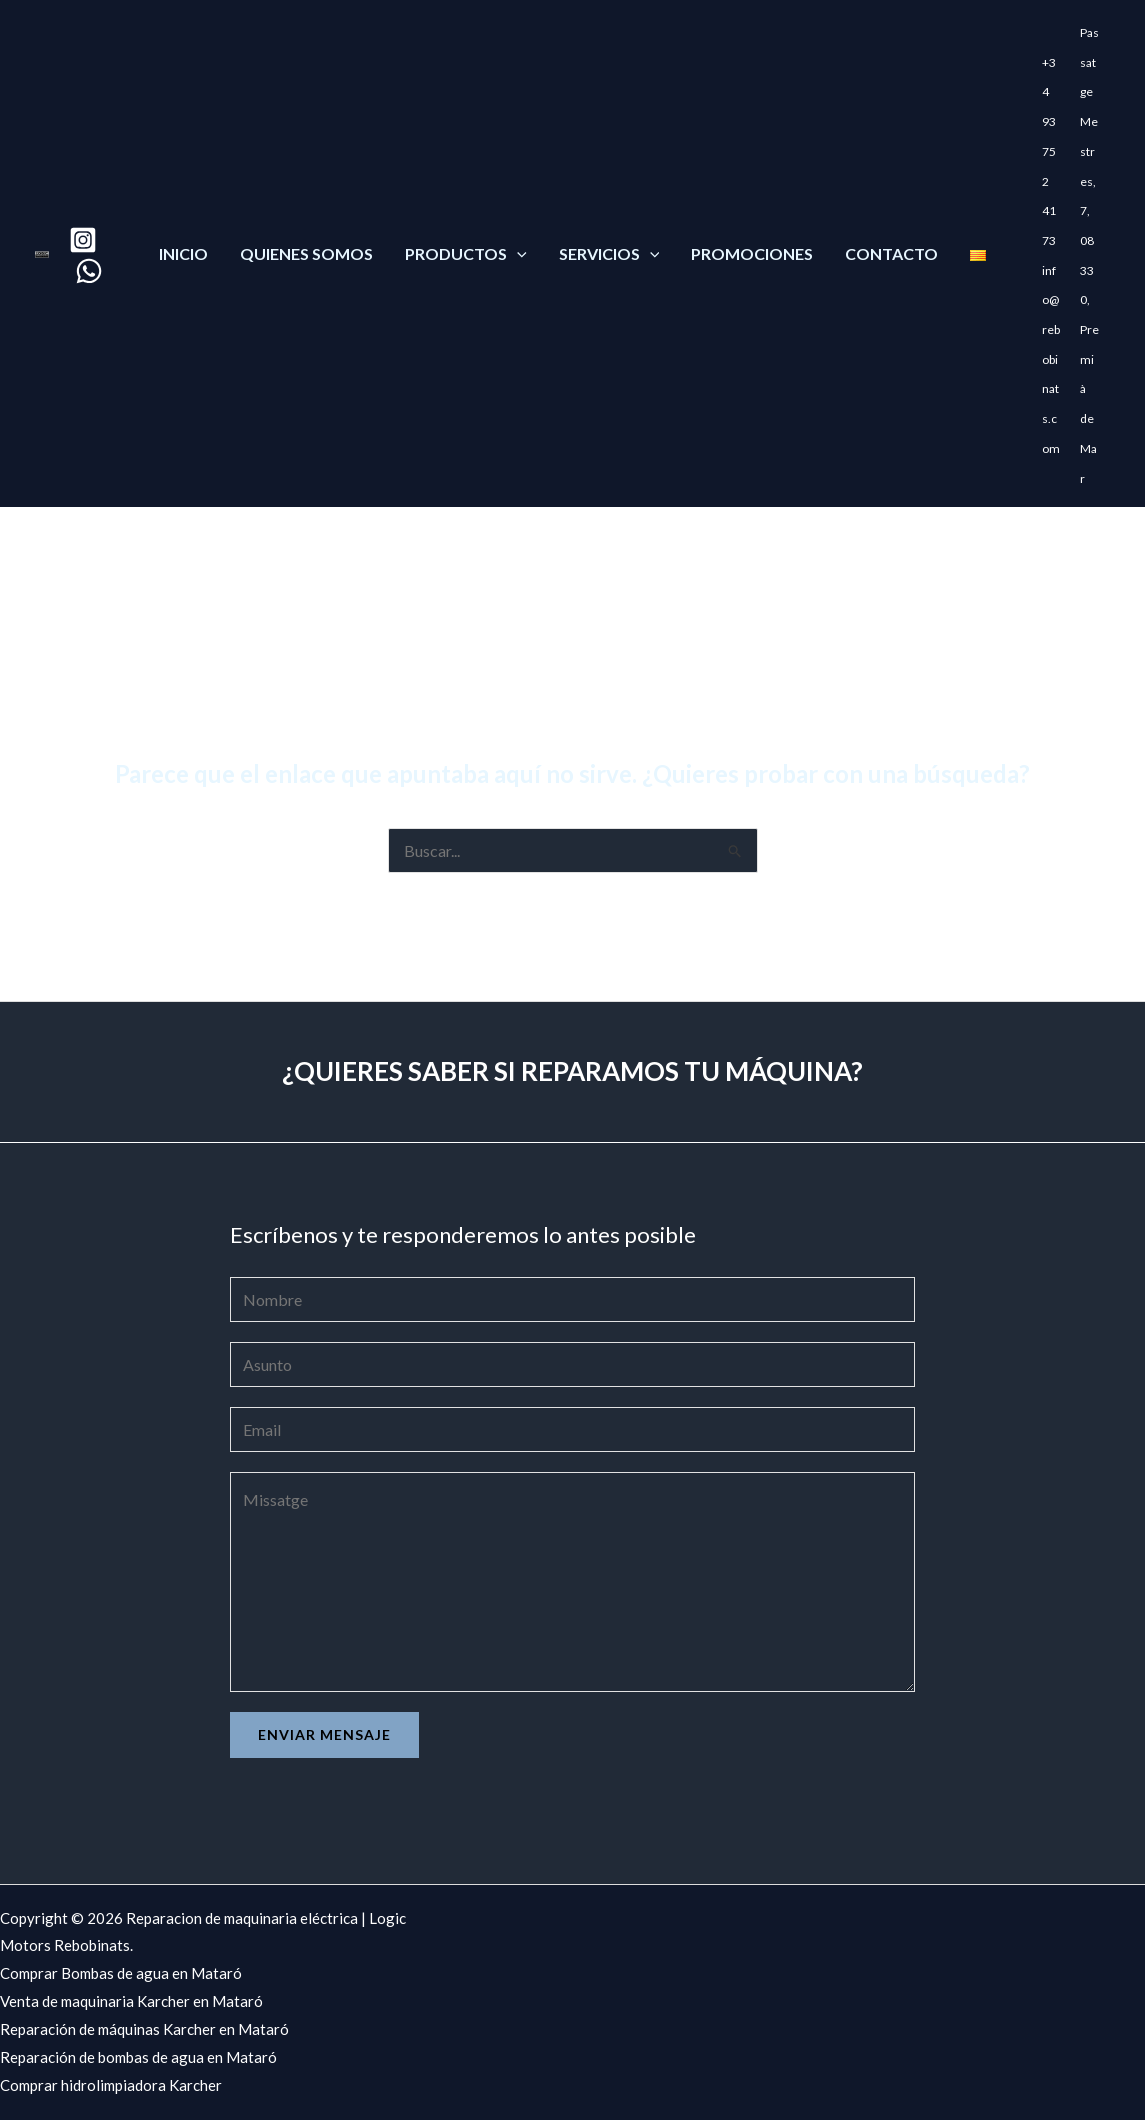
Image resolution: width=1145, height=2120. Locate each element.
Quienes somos (306, 253)
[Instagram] (83, 240)
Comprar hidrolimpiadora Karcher (111, 2085)
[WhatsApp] (89, 271)
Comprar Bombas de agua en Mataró (121, 1973)
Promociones (752, 253)
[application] (517, 253)
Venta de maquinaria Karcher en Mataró (131, 2001)
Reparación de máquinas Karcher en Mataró (144, 2029)
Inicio (183, 253)
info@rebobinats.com (1051, 359)
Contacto (891, 253)
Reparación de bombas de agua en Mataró (138, 2057)
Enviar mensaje (324, 1734)
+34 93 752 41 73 (1049, 151)
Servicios (609, 253)
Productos (466, 253)
